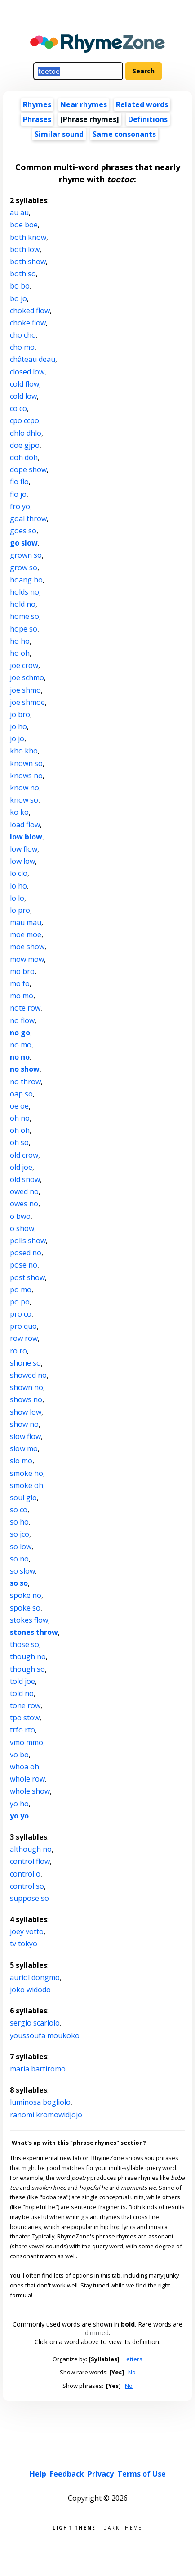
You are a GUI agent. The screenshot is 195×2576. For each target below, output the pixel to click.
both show (28, 261)
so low (20, 1547)
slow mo (24, 1448)
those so (24, 1644)
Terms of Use (141, 2474)
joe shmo (25, 690)
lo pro (20, 910)
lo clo (18, 873)
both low (25, 249)
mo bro (22, 971)
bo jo (18, 298)
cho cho (23, 335)
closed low (27, 372)
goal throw (28, 518)
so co (18, 1510)
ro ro (18, 1351)
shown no (26, 1387)
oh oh (20, 1130)
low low (22, 861)
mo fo (20, 983)
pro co (20, 1314)
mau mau (25, 922)
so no (19, 1559)
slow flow (25, 1436)
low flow (23, 849)
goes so (23, 531)
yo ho (19, 1804)
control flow (30, 1861)
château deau (32, 359)
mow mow (27, 959)
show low (25, 1412)
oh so (19, 1142)
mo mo (21, 996)
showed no (28, 1375)
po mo (20, 1290)
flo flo (19, 482)
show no (24, 1424)
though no (28, 1656)
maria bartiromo (38, 2069)
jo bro (20, 714)
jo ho (18, 726)
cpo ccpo (24, 420)
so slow (22, 1571)
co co (18, 408)
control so (27, 1886)
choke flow (28, 323)
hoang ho (26, 580)
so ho (19, 1522)
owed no (24, 1191)
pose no (23, 1265)
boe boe (24, 225)
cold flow (24, 384)
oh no (20, 1118)
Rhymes (37, 104)
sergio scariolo (35, 2023)
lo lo (17, 898)
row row (24, 1338)
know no (24, 788)
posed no (25, 1253)
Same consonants (124, 134)
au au (19, 212)
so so (19, 1583)
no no (20, 1057)
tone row (25, 1705)
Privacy (101, 2474)
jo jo (17, 739)
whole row (27, 1779)
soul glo (23, 1497)
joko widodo (30, 1989)
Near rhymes (83, 104)
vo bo (19, 1754)
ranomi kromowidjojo (46, 2115)
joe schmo (27, 677)
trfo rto (22, 1730)
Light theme (74, 2527)
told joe (22, 1681)
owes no (24, 1204)
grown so (26, 555)
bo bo (20, 286)
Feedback (67, 2474)
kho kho (24, 751)
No (132, 2372)
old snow (25, 1179)
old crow (24, 1155)
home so (24, 616)
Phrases (37, 119)
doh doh (24, 457)
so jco (19, 1534)
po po (20, 1302)
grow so (23, 568)
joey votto (27, 1931)
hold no (22, 604)
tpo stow (25, 1718)
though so (27, 1669)
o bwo (20, 1216)
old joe (21, 1167)
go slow (24, 543)
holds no (24, 592)
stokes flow (29, 1620)
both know (28, 237)
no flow (22, 1020)
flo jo (18, 494)
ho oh (20, 653)
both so (23, 274)
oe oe (19, 1106)
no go (20, 1033)
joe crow (24, 665)
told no (22, 1693)
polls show (28, 1240)
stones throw (34, 1632)
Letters (133, 2359)
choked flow (30, 311)
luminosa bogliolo (40, 2102)
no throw (25, 1082)
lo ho (18, 886)
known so (26, 763)
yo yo (19, 1816)
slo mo (21, 1461)
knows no (26, 775)
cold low (23, 396)
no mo (20, 1045)
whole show (30, 1791)
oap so (21, 1094)
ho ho (20, 641)
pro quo (23, 1326)
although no (31, 1849)
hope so (23, 629)
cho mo (22, 347)
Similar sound (59, 134)
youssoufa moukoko (45, 2035)
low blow (26, 837)
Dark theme (122, 2527)
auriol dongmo (35, 1977)
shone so (25, 1363)
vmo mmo (26, 1742)
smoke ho (26, 1473)
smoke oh (26, 1485)
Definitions (148, 119)
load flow (25, 825)
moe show (27, 947)
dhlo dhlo (25, 433)
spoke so (25, 1608)
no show (25, 1069)
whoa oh (24, 1767)
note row (25, 1008)
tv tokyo (23, 1944)
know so (24, 800)
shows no (26, 1399)
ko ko (19, 812)
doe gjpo (25, 445)
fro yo (20, 506)
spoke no (25, 1595)
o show (22, 1228)
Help (38, 2474)
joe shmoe (27, 702)
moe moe (25, 934)
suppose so (29, 1898)
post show (27, 1277)
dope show (28, 469)
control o (25, 1874)
